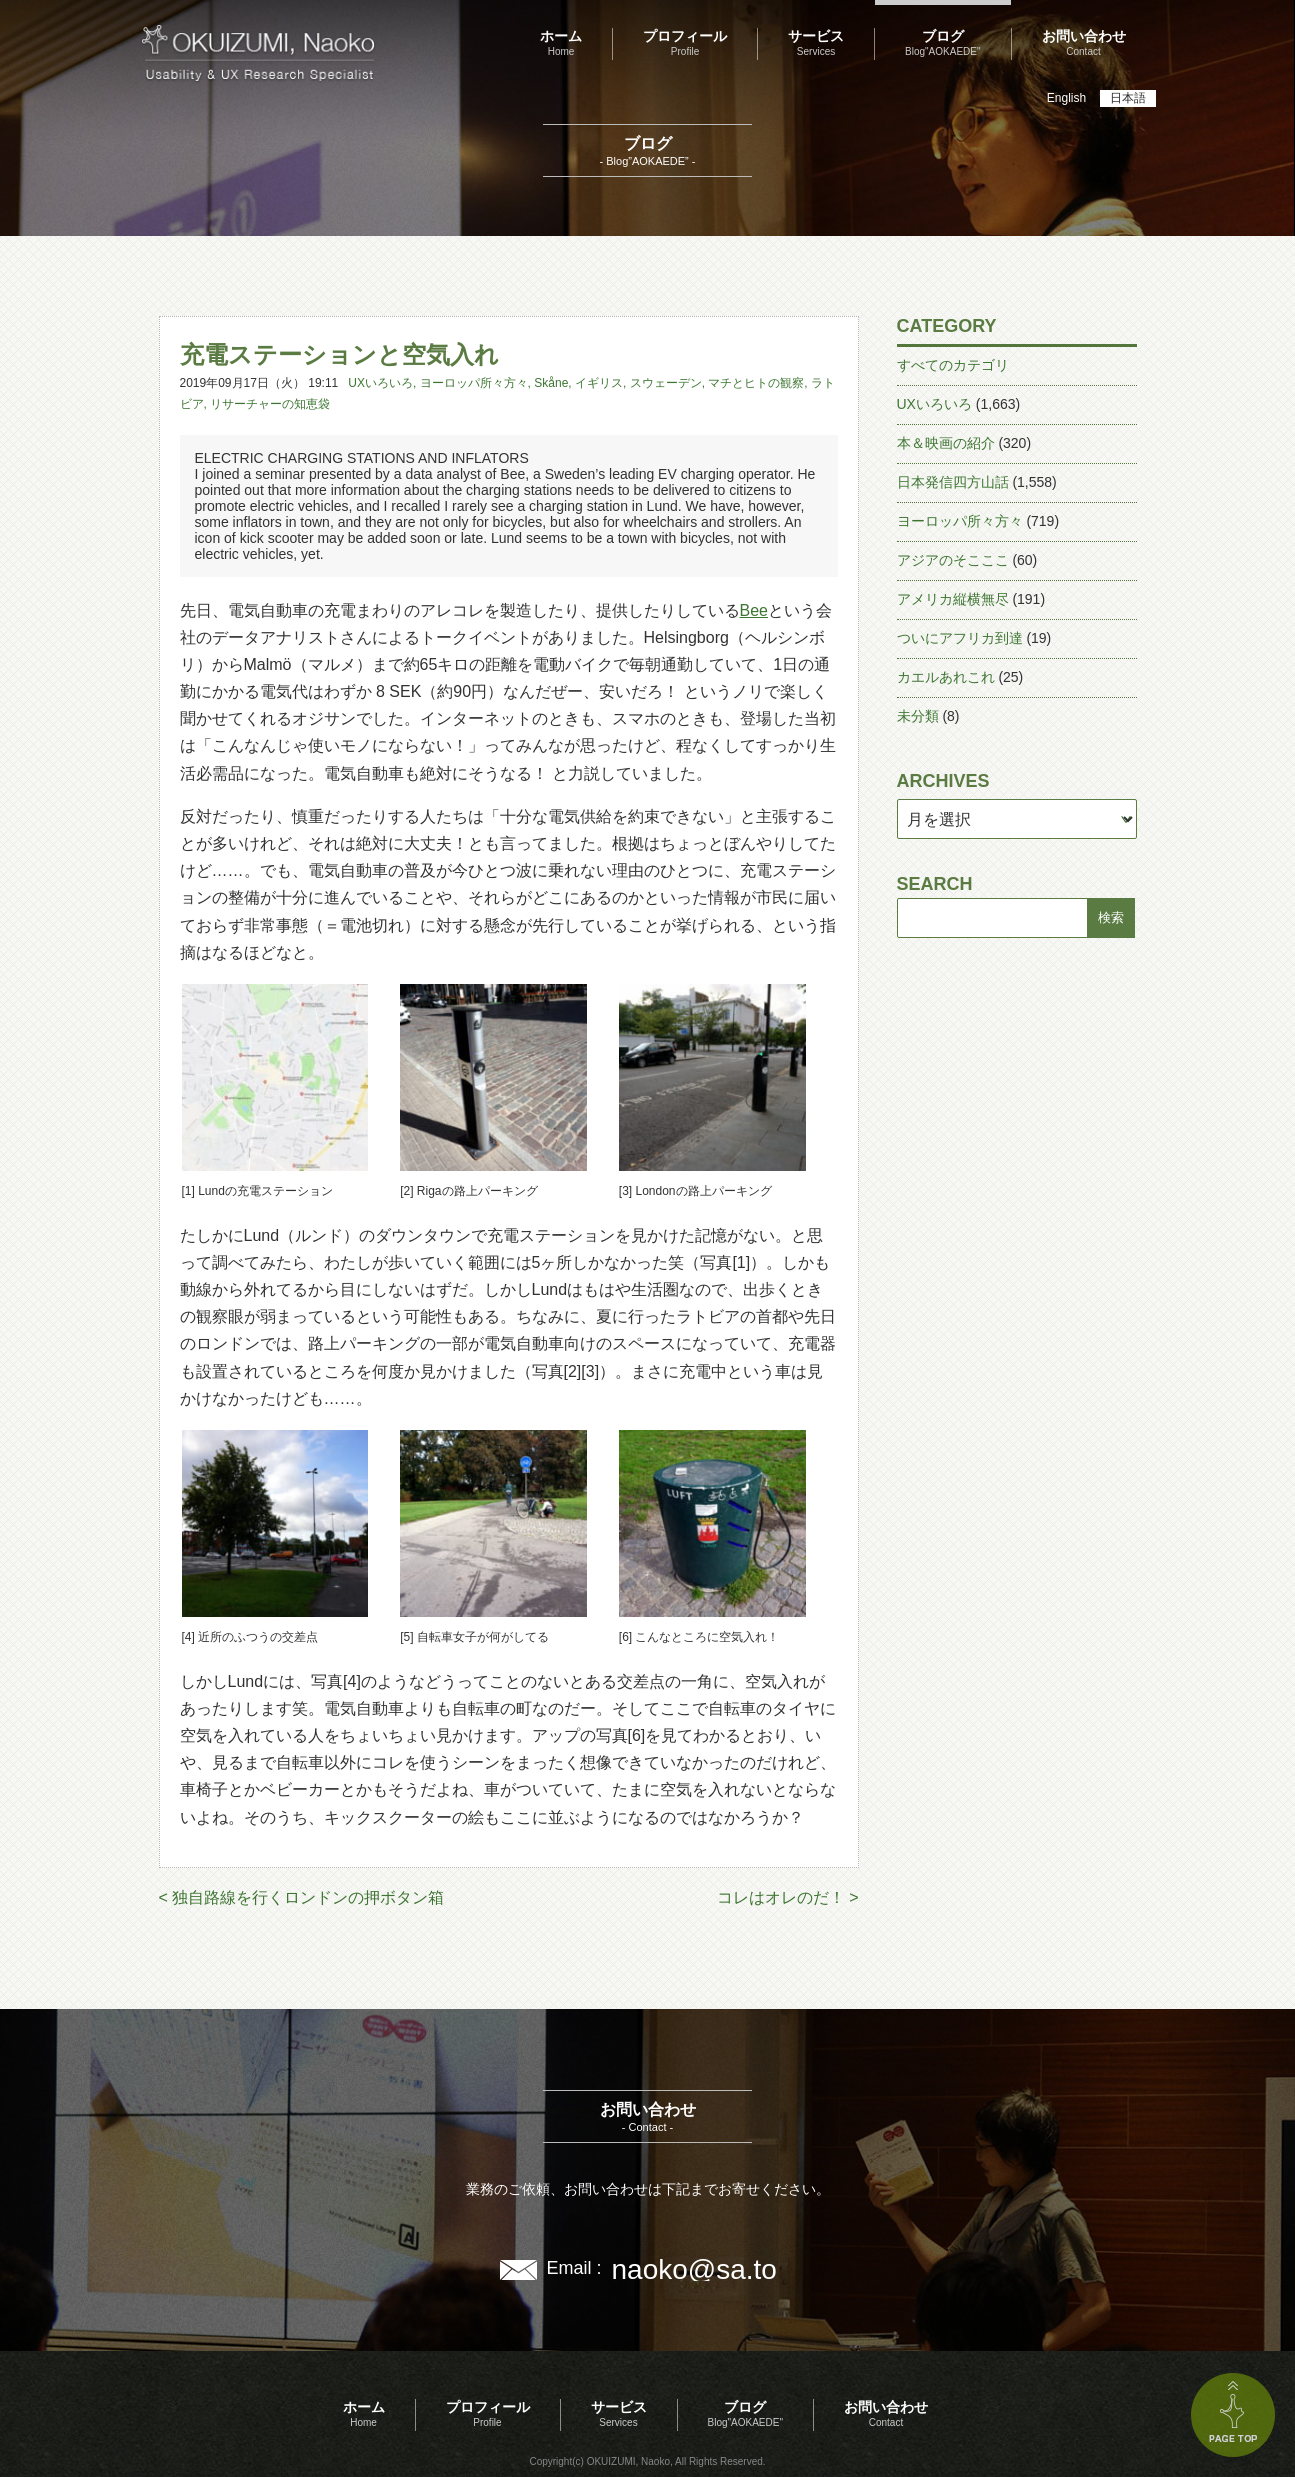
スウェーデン (666, 383)
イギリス (599, 383)
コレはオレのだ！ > (788, 1897)
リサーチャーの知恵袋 (270, 404)
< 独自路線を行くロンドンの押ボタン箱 (302, 1897)
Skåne (551, 383)
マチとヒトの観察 (756, 383)
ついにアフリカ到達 (960, 638)
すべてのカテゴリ (953, 365)
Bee (754, 610)
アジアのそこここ (953, 560)
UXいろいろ (380, 383)
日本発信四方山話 (953, 482)
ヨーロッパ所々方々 (474, 383)
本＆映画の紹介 (946, 443)
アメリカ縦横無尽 (953, 599)
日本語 (1128, 98)
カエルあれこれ (946, 677)
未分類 (918, 716)
